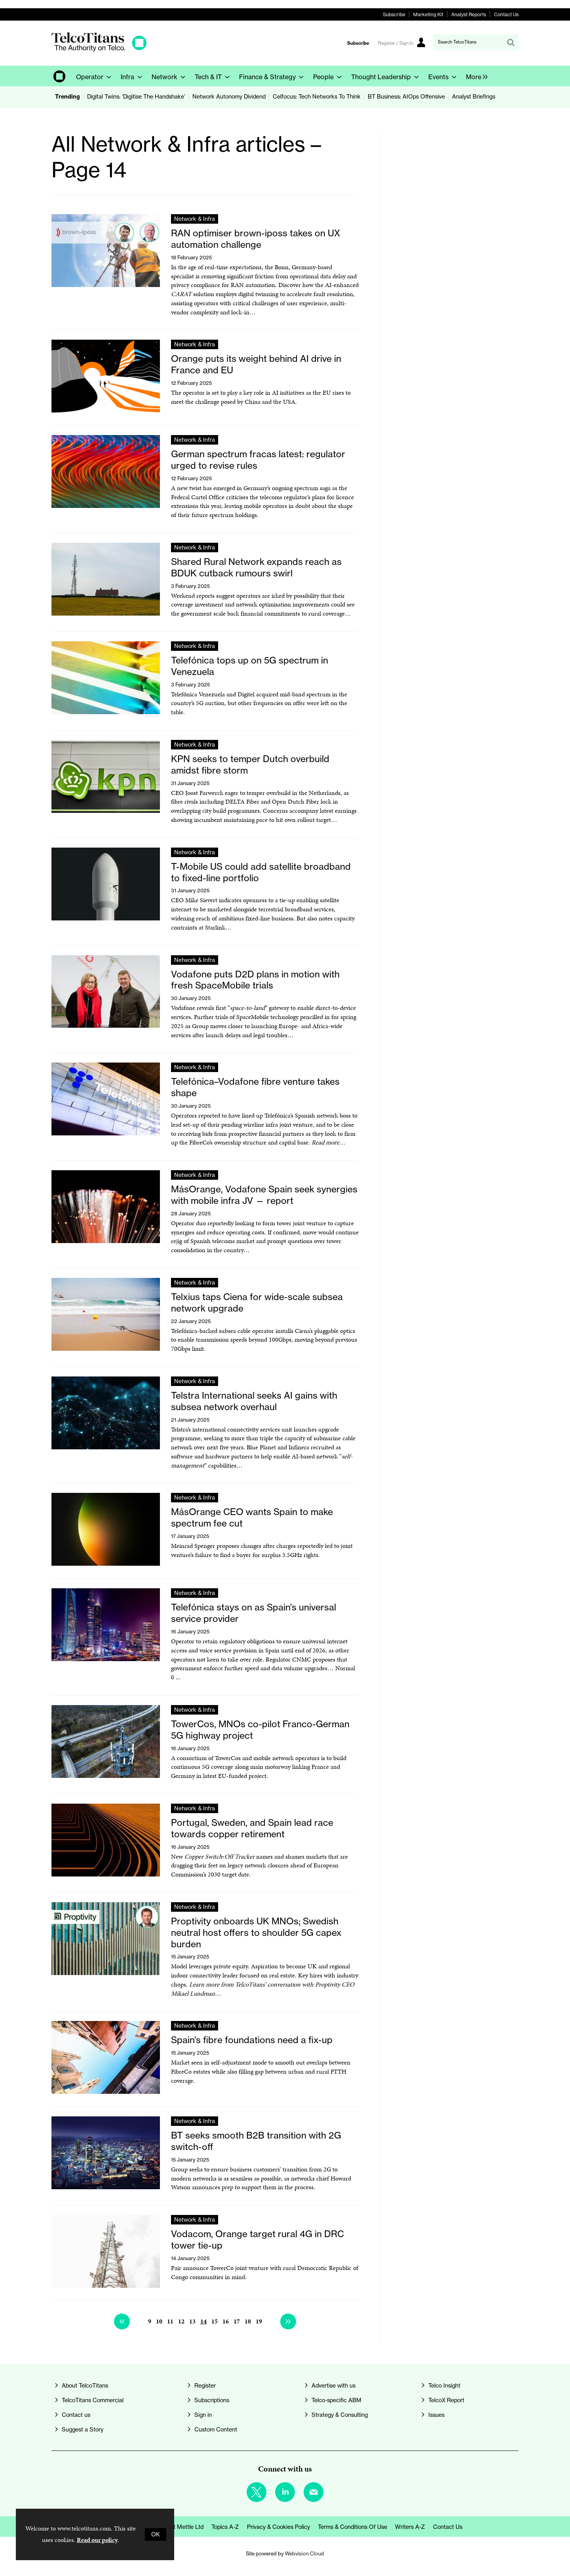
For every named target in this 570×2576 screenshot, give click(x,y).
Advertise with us (333, 2385)
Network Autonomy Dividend (229, 96)
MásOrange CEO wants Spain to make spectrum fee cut (252, 1517)
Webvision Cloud (304, 2553)
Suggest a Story (82, 2429)
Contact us (76, 2414)
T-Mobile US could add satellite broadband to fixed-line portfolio (261, 872)
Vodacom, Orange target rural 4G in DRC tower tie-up (257, 2239)
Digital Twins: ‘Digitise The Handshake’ (136, 96)
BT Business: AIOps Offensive (406, 96)
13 (192, 2321)
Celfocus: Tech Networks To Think (317, 96)
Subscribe (394, 14)
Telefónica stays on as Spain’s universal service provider (253, 1612)
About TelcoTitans (85, 2385)
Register (205, 2385)
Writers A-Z (410, 2526)
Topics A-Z (225, 2526)
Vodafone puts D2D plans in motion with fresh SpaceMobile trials (255, 979)
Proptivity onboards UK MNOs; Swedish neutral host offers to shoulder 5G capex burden (256, 1932)
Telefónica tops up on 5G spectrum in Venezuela (249, 665)
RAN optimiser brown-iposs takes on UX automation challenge (255, 238)
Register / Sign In (395, 43)
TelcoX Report (446, 2400)
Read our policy (97, 2539)
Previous (122, 2321)
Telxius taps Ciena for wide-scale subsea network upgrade (257, 1302)
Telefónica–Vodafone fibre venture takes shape (255, 1087)
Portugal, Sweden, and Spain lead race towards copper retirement (252, 1828)
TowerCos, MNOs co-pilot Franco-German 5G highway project (260, 1729)
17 (237, 2321)
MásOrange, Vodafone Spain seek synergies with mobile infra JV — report (264, 1194)
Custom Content (215, 2429)
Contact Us (506, 14)
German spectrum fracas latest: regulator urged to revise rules (258, 459)
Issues (436, 2414)
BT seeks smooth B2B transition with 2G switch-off (256, 2140)
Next (288, 2321)
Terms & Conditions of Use (352, 2526)
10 (159, 2321)
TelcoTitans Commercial (93, 2400)
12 (181, 2321)
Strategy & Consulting (340, 2414)
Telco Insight (444, 2385)
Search (510, 42)
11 (170, 2321)
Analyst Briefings (473, 96)
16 (225, 2321)
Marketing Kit (428, 14)
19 (259, 2321)
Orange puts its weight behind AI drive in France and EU (256, 364)
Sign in (203, 2414)
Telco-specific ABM (336, 2400)
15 (214, 2321)
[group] (474, 76)
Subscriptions (211, 2400)
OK (155, 2534)
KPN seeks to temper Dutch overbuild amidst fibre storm (250, 764)
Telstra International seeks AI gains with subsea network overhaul (254, 1401)
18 (248, 2321)
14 (203, 2321)
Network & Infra (194, 218)
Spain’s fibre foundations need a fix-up (251, 2040)
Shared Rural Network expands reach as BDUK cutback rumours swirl (256, 567)
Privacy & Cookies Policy (278, 2526)
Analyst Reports (468, 14)
